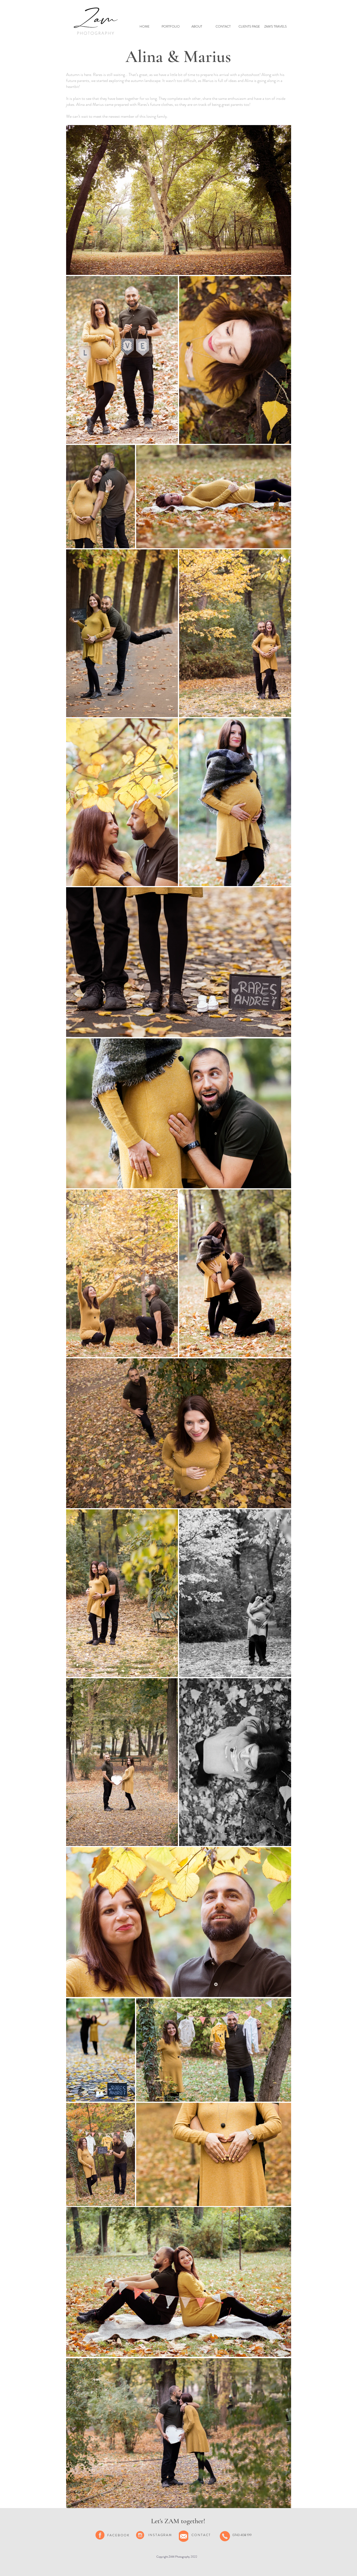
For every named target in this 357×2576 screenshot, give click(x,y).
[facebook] (100, 2535)
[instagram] (140, 2535)
